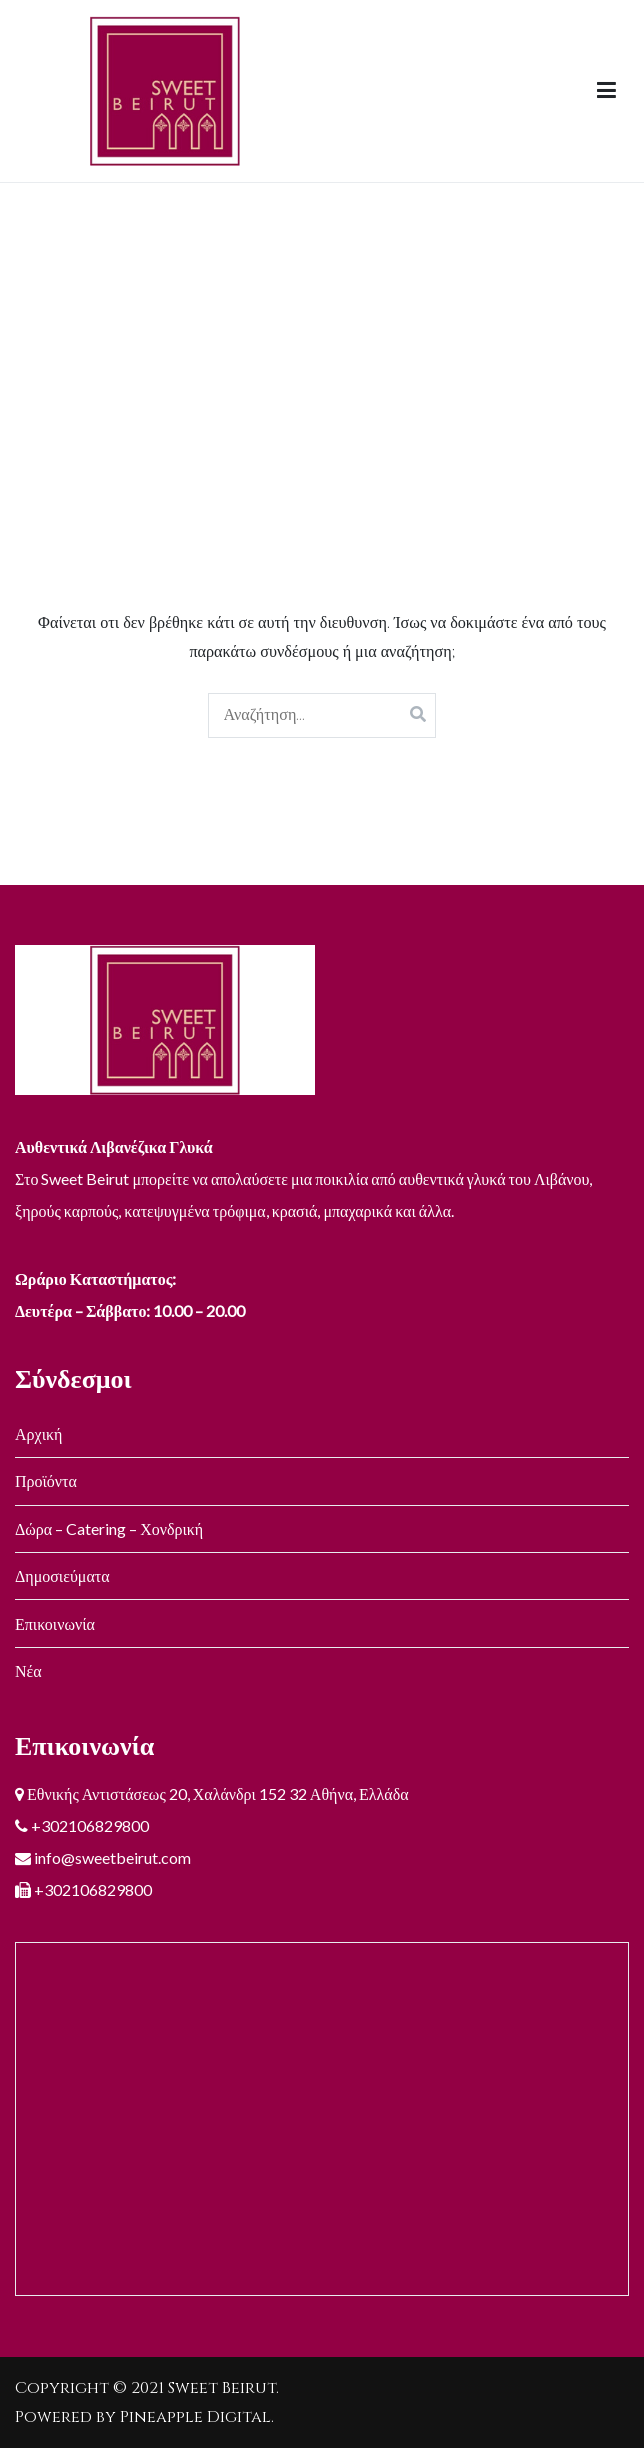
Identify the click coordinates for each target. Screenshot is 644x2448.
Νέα (28, 1670)
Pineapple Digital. (197, 2417)
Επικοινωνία (55, 1623)
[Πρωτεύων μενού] (606, 91)
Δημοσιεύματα (62, 1575)
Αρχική (38, 1433)
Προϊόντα (46, 1480)
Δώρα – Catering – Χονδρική (109, 1528)
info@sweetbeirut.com (111, 1857)
